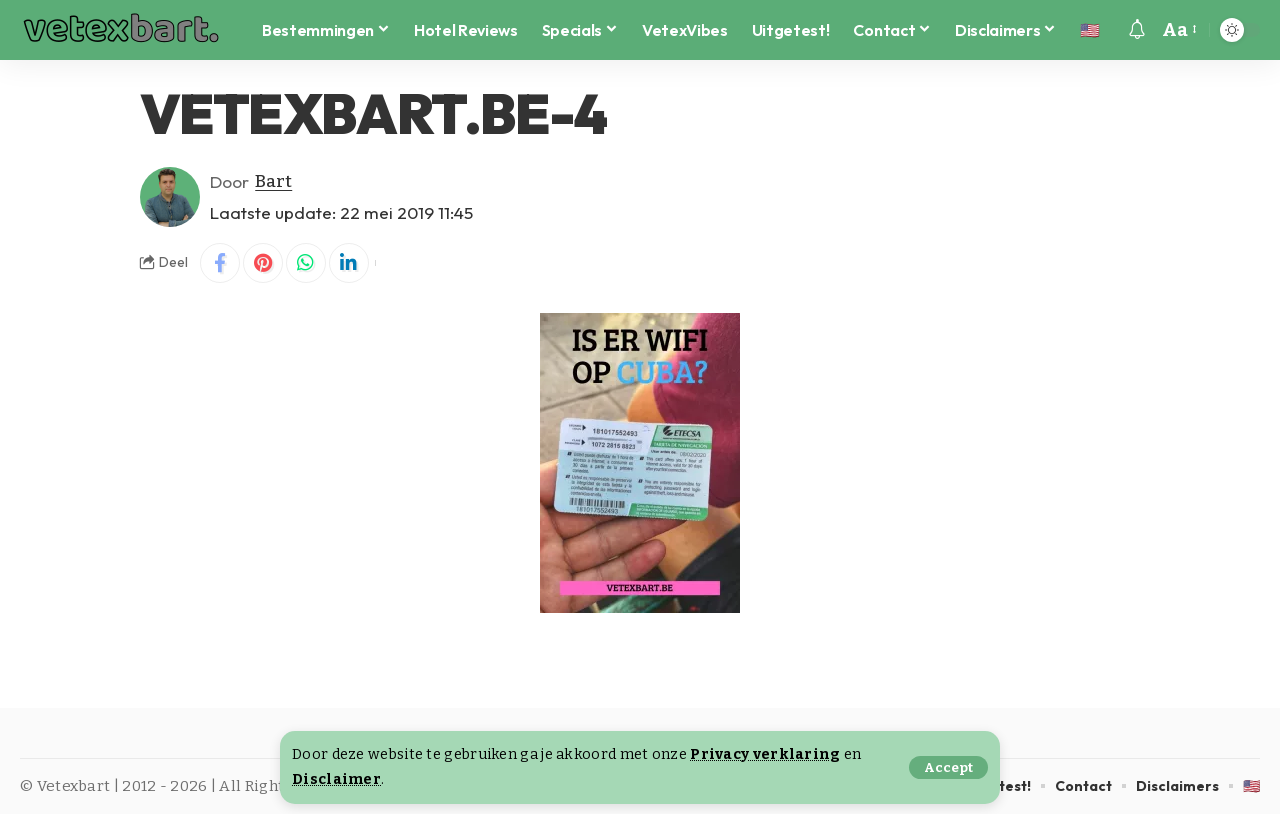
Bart (273, 181)
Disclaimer (336, 779)
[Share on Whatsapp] (306, 263)
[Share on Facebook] (220, 263)
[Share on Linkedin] (349, 263)
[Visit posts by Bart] (170, 197)
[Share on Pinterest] (263, 263)
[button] (948, 767)
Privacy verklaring (765, 754)
